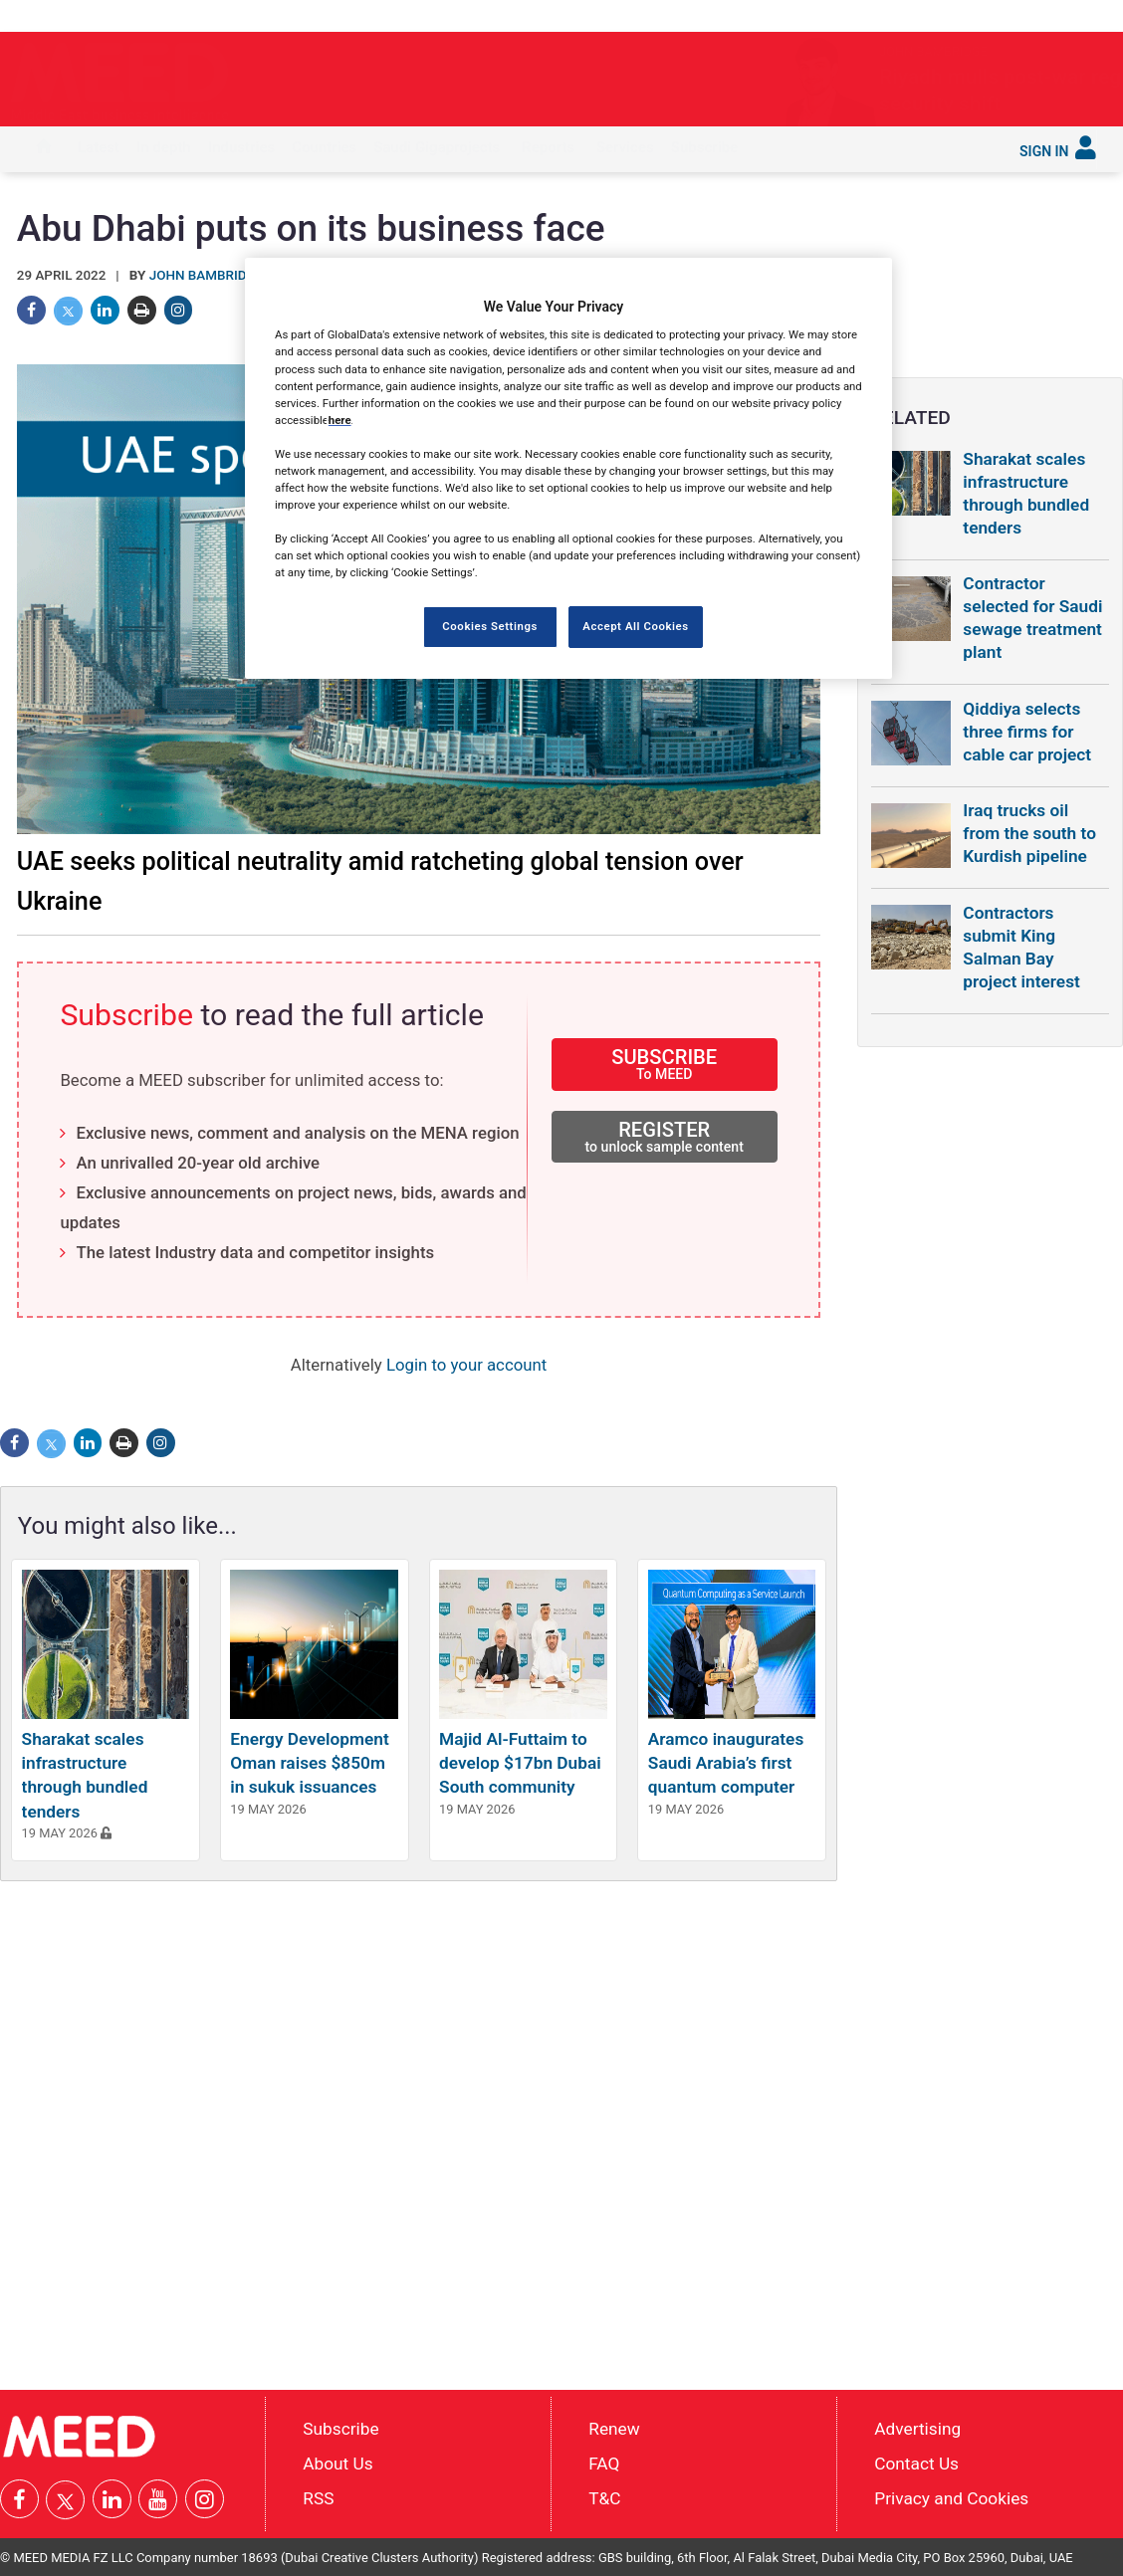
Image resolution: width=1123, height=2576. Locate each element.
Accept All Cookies (635, 626)
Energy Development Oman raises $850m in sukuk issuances (309, 1763)
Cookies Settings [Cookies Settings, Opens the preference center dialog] (490, 626)
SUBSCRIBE (664, 1063)
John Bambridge (206, 275)
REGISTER (664, 1136)
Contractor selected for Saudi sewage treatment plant (1032, 617)
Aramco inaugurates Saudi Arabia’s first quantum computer (725, 1763)
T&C (604, 2498)
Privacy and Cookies (951, 2498)
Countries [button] (324, 147)
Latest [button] (98, 147)
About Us (337, 2463)
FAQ (603, 2463)
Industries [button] (241, 147)
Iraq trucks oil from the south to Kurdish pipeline (1029, 833)
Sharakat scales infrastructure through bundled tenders (1026, 493)
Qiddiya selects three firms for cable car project (1027, 731)
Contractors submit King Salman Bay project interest (1021, 947)
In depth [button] (163, 147)
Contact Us (916, 2463)
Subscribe (704, 147)
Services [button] (625, 147)
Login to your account (466, 1365)
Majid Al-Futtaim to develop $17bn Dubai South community (520, 1763)
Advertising (917, 2429)
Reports (548, 147)
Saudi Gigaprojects (436, 147)
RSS (318, 2498)
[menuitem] (44, 149)
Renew (613, 2429)
